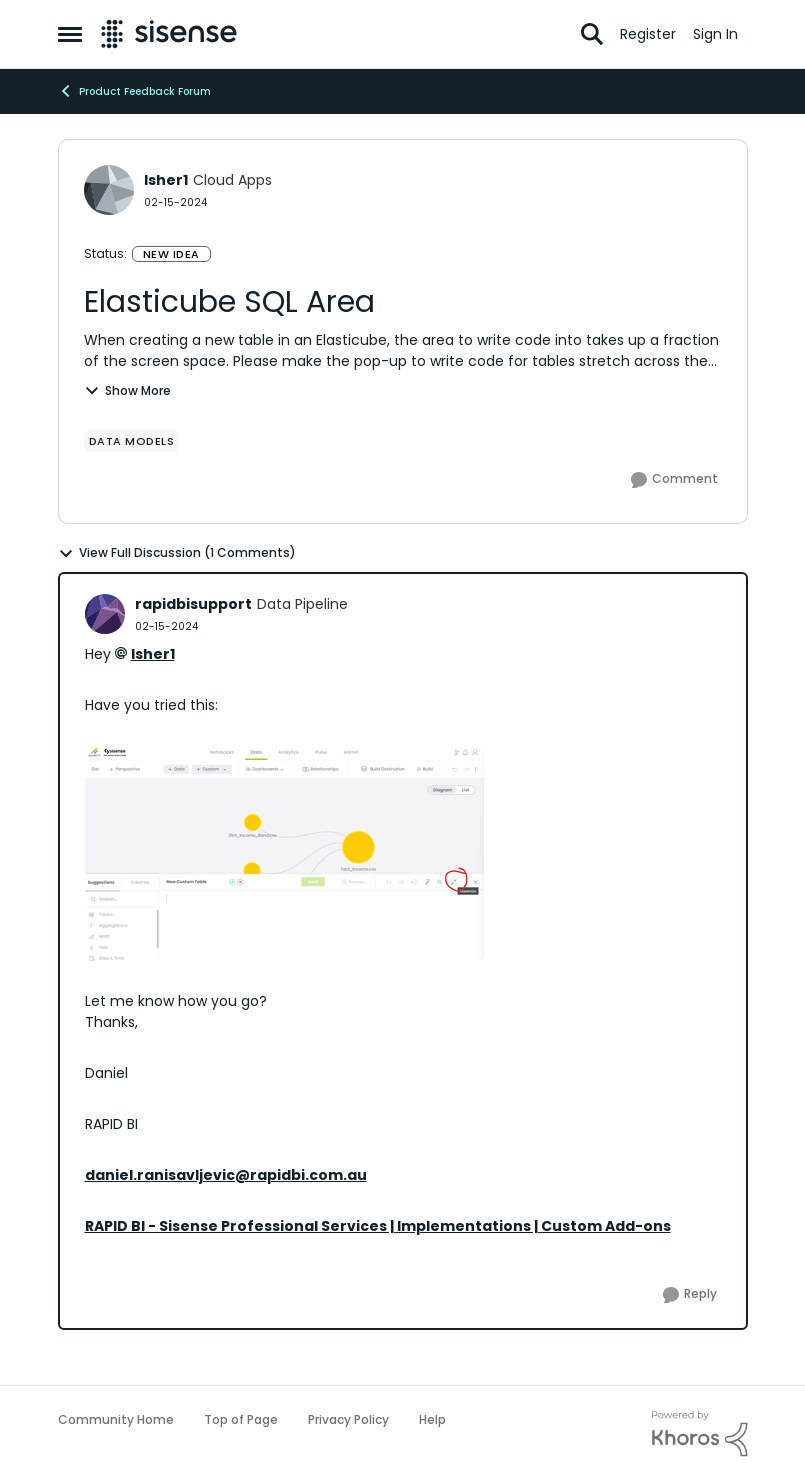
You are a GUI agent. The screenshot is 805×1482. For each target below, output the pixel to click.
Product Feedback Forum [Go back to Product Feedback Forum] (134, 91)
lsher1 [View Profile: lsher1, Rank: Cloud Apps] (166, 180)
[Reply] (690, 1295)
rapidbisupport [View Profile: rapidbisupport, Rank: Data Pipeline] (193, 604)
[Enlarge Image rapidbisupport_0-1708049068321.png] (284, 853)
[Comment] (674, 480)
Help (432, 1419)
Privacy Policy (348, 1419)
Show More (127, 390)
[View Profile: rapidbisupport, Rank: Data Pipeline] (105, 614)
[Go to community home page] (169, 34)
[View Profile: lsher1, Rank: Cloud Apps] (109, 190)
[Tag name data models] (132, 441)
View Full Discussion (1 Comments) (177, 553)
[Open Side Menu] (70, 34)
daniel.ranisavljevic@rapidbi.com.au (226, 1175)
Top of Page (241, 1419)
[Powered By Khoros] (700, 1434)
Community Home (116, 1419)
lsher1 (153, 654)
